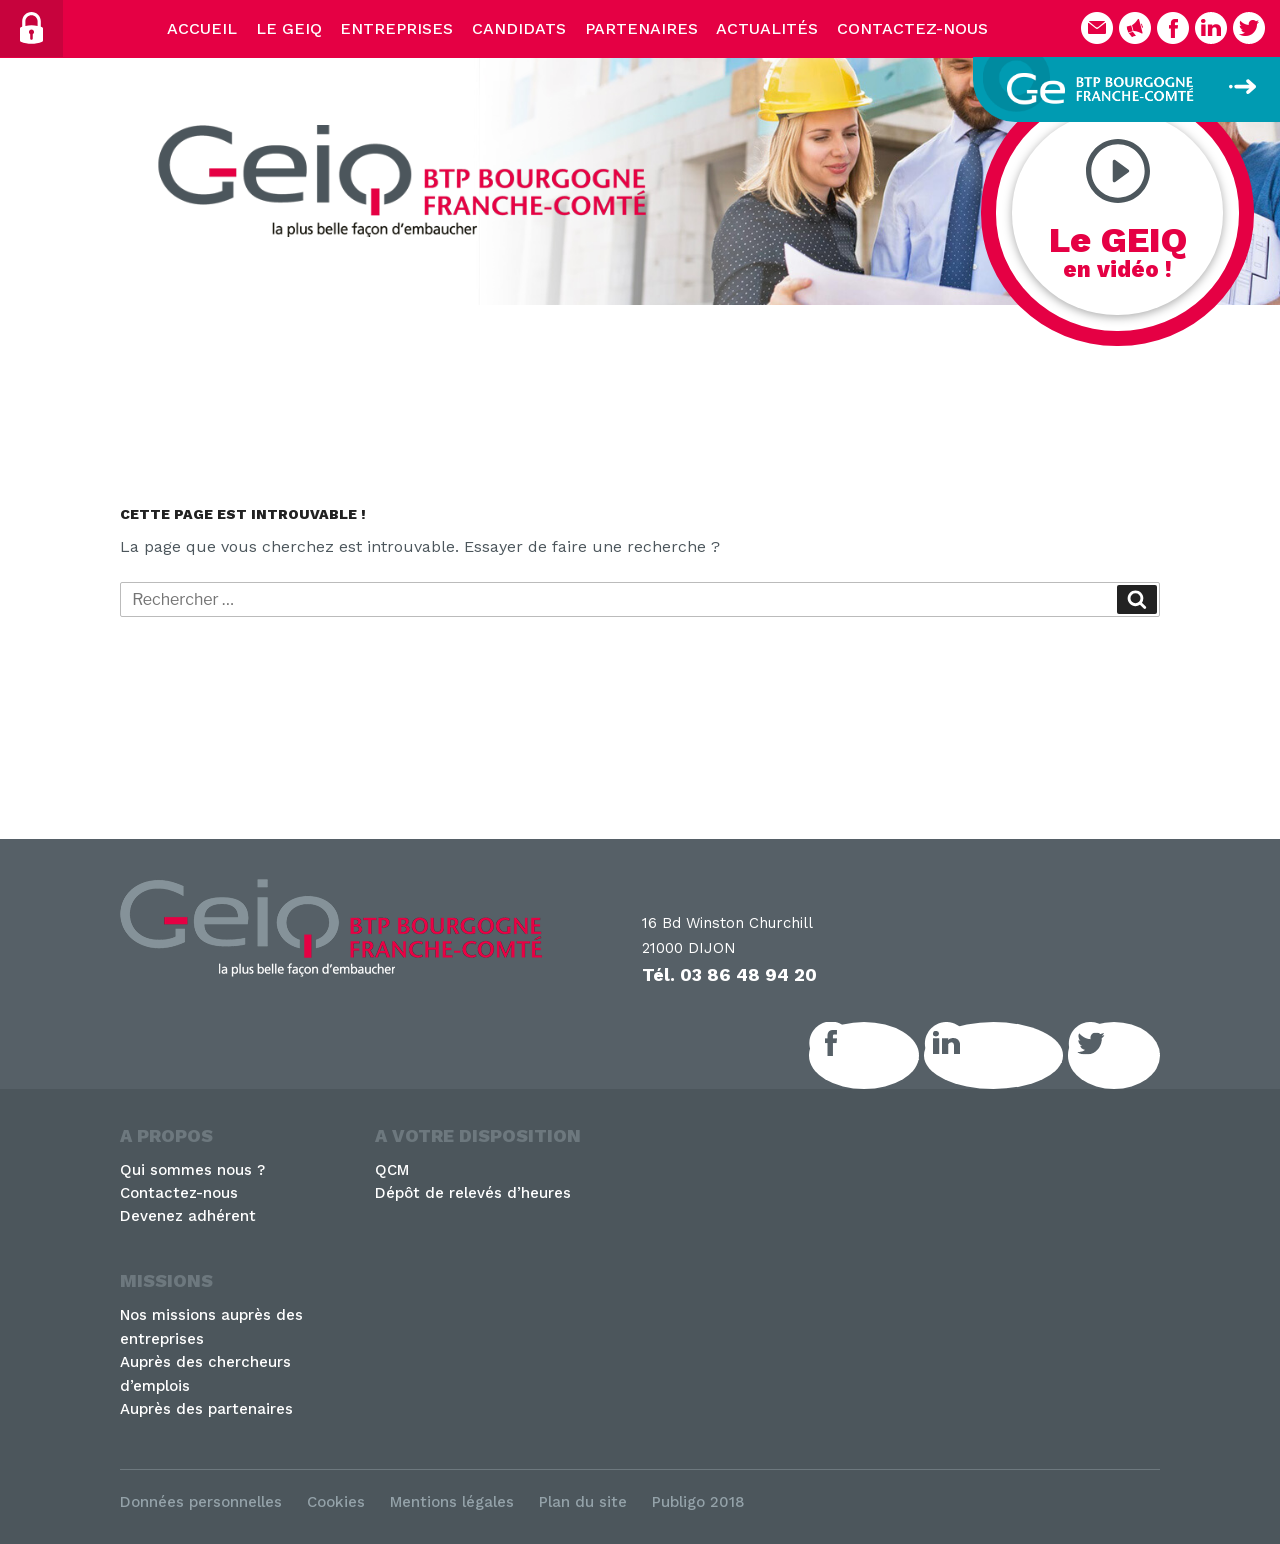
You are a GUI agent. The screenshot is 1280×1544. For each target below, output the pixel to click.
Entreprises (396, 28)
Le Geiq (289, 28)
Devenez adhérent (188, 1216)
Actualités (767, 28)
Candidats (519, 28)
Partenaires (641, 28)
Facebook (886, 1055)
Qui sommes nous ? (192, 1170)
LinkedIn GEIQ (1015, 1055)
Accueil (202, 28)
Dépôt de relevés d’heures (473, 1193)
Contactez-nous (912, 28)
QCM (392, 1170)
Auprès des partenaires (206, 1409)
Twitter (1136, 1055)
